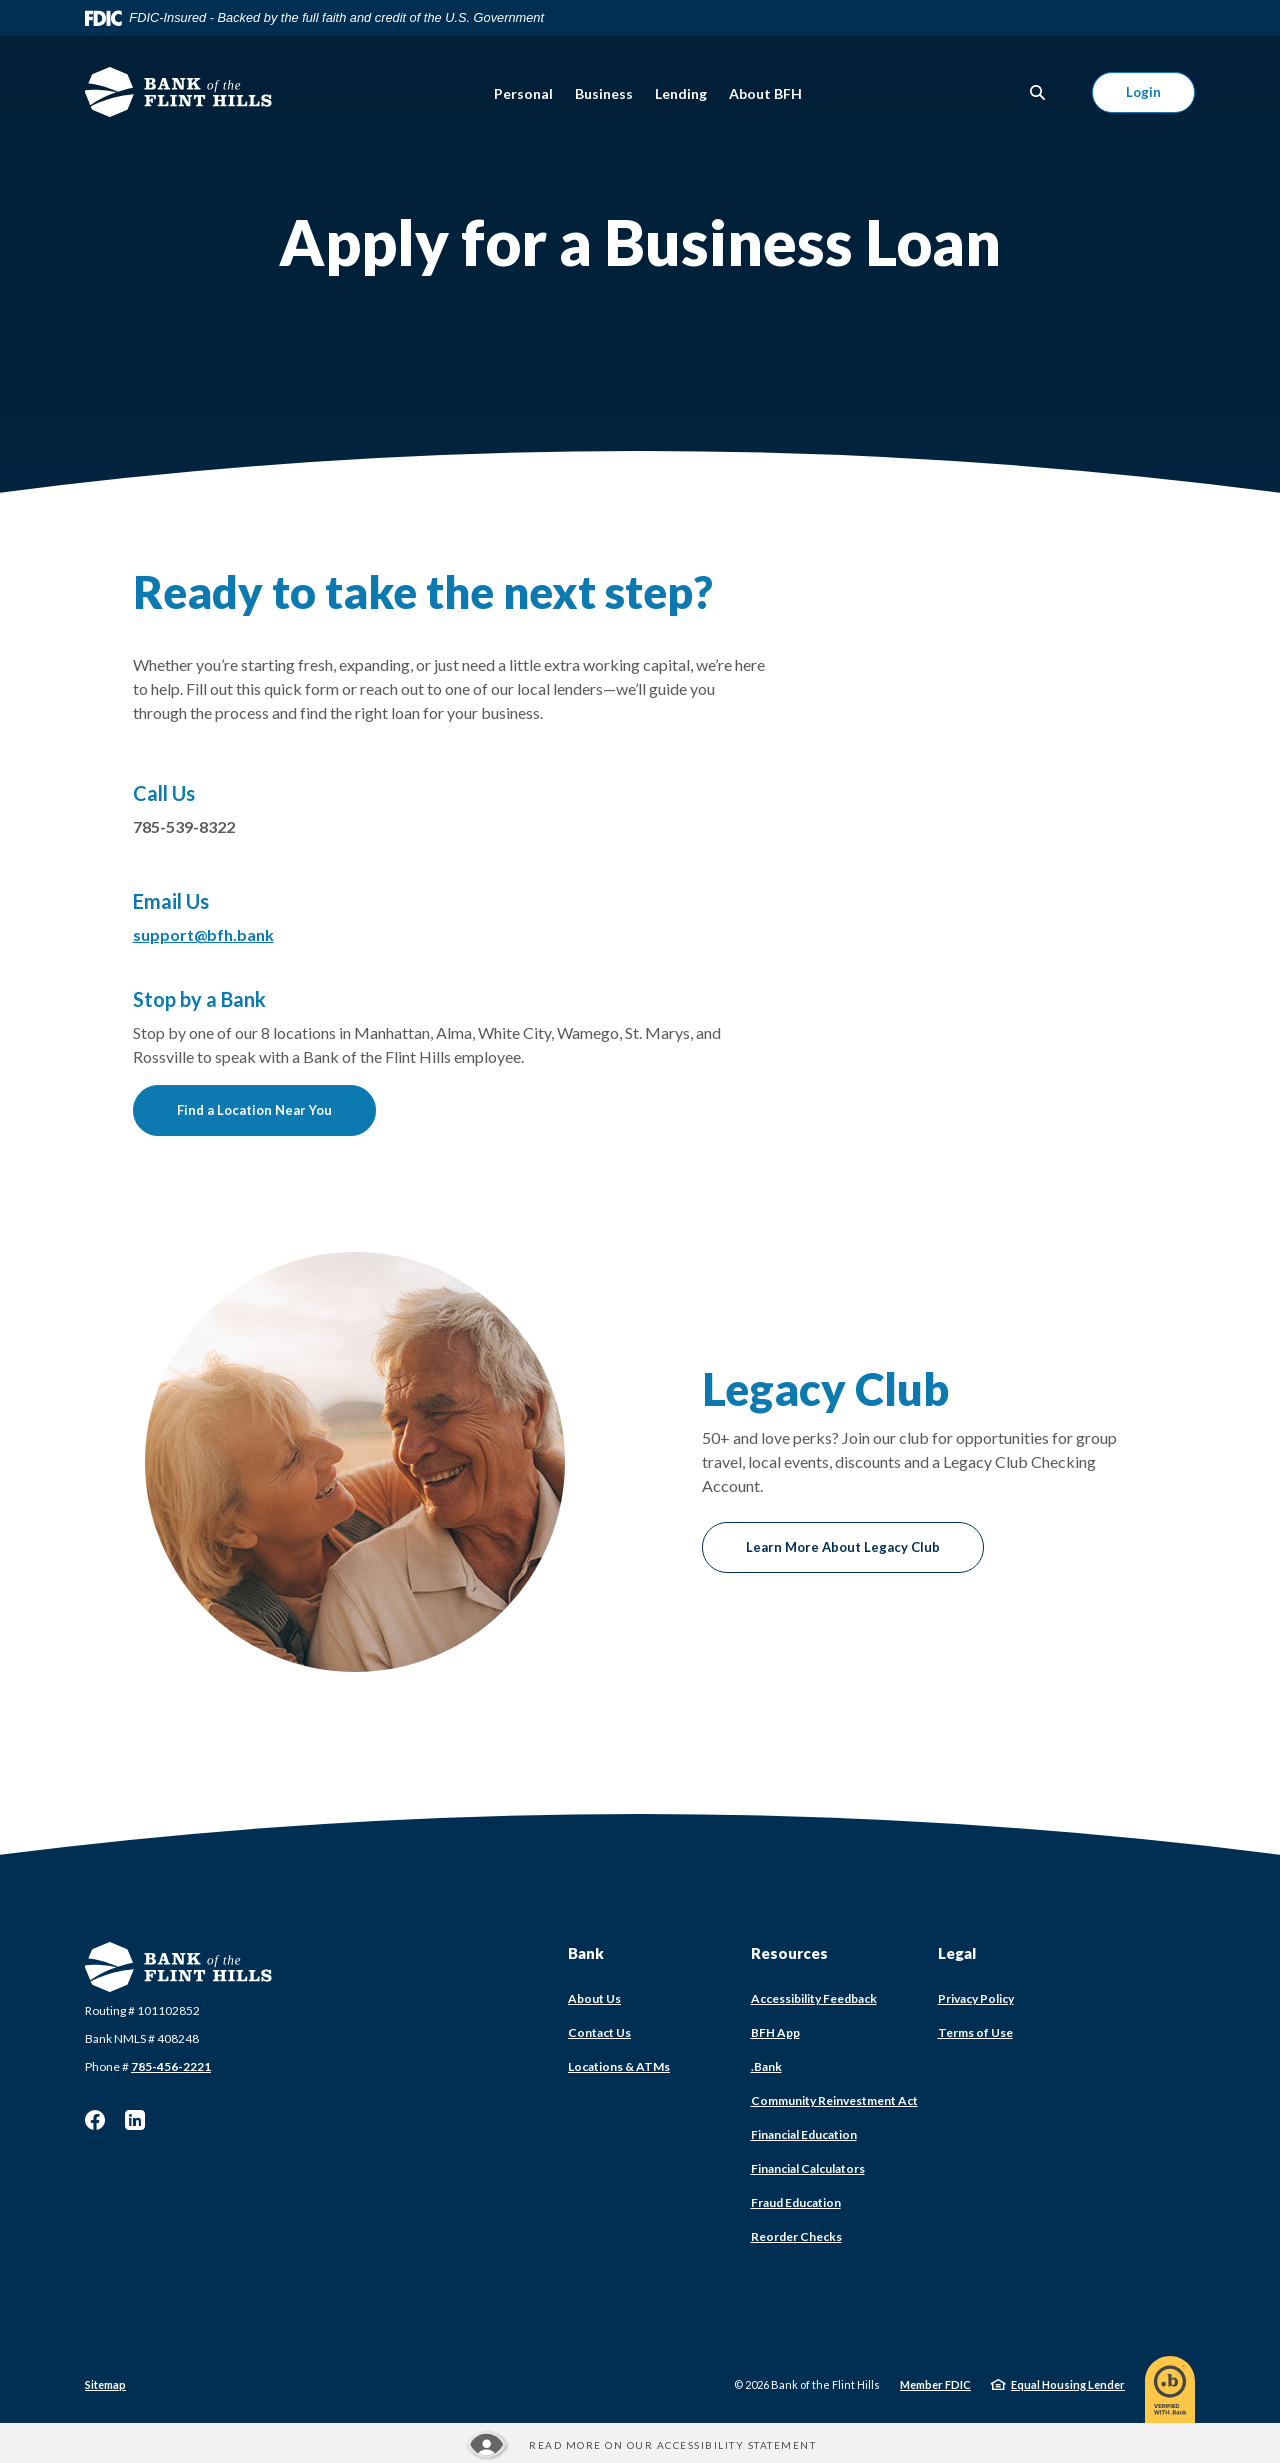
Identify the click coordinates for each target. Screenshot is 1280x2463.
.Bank (766, 2066)
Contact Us (599, 2032)
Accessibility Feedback (814, 1998)
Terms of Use (975, 2032)
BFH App (775, 2032)
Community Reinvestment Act (834, 2100)
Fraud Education (796, 2202)
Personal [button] (523, 93)
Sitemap (105, 2384)
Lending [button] (681, 93)
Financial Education (804, 2134)
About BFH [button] (765, 93)
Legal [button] (957, 1953)
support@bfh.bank (203, 934)
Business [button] (604, 93)
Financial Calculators (808, 2168)
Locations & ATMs (619, 2066)
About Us (594, 1998)
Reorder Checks (796, 2236)
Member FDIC (935, 2384)
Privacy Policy (976, 1998)
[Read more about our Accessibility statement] (640, 2445)
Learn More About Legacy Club (843, 1547)
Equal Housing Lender (1068, 2384)
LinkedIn (135, 2120)
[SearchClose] (1038, 92)
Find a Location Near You (254, 1110)
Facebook (95, 2120)
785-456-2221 (171, 2066)
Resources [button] (789, 1953)
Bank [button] (586, 1953)
